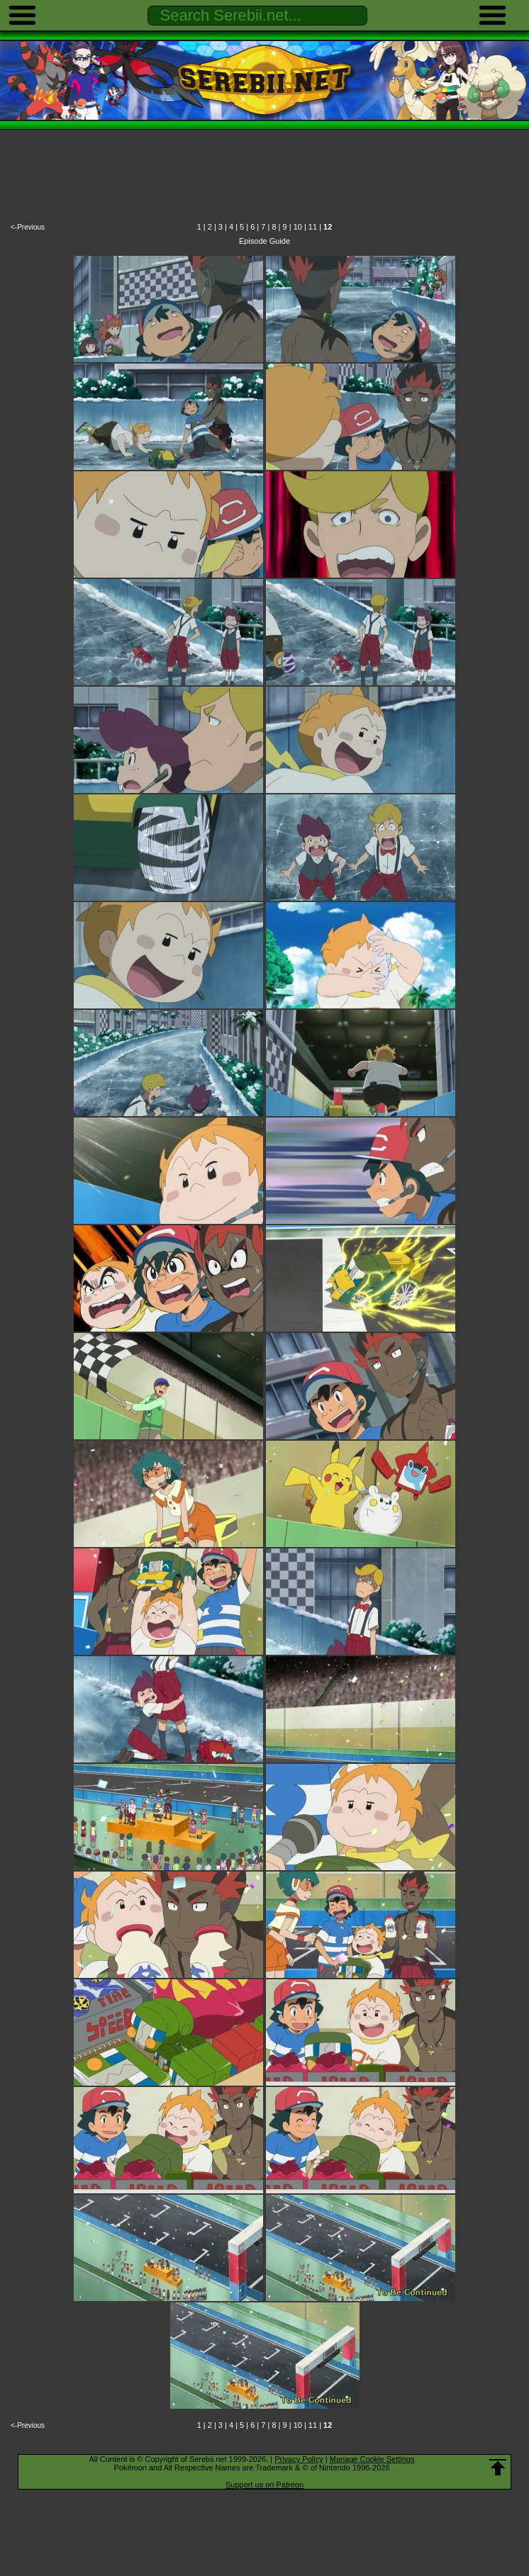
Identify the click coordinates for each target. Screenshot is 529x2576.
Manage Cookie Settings (372, 2459)
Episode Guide (264, 241)
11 (312, 227)
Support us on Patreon (264, 2484)
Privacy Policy (298, 2459)
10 (298, 227)
